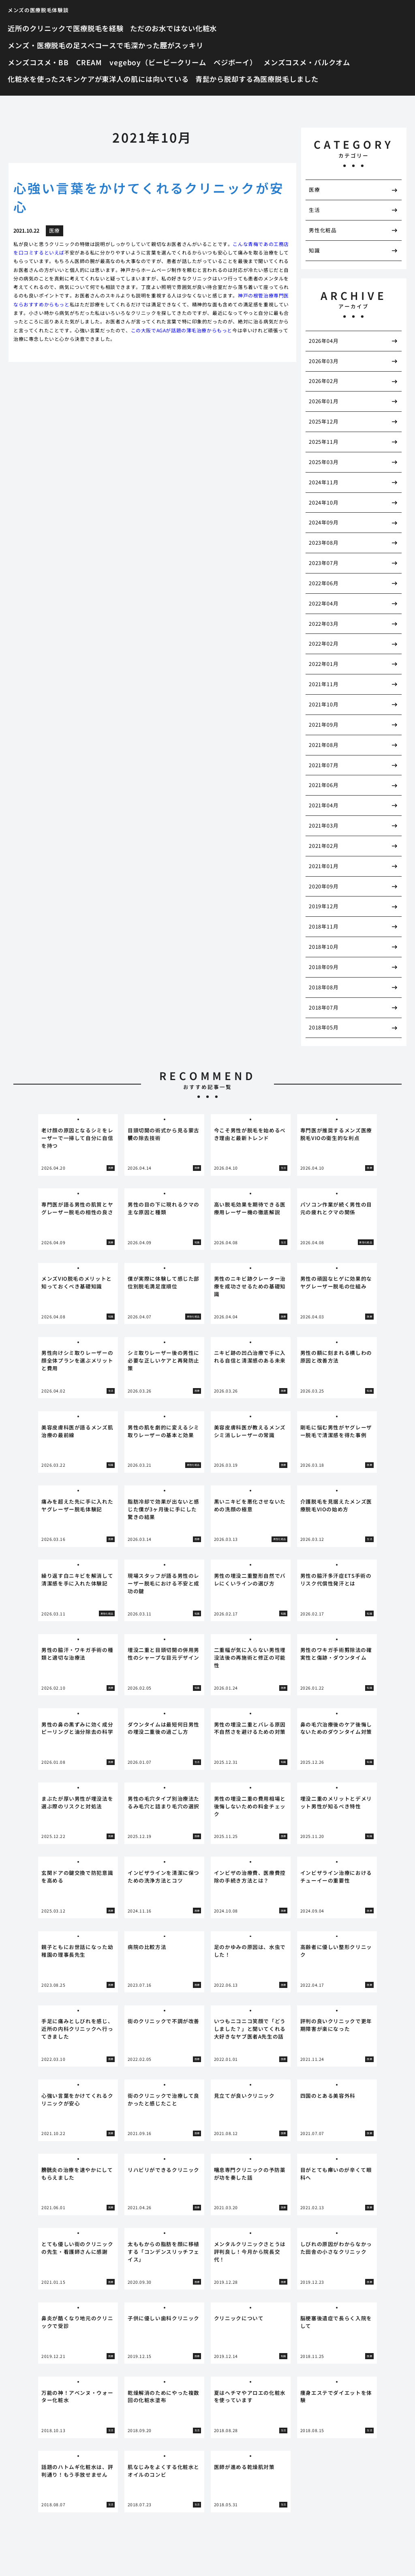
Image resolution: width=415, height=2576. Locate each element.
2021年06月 (323, 785)
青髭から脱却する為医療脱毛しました (257, 79)
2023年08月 (323, 542)
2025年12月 (323, 421)
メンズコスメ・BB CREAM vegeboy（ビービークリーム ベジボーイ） (132, 62)
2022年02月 (323, 643)
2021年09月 (323, 724)
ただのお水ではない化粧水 (173, 28)
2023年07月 (323, 563)
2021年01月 (323, 866)
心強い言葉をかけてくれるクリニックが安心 (148, 197)
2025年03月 (323, 462)
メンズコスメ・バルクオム (306, 62)
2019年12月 (323, 906)
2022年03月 (323, 623)
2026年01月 (323, 401)
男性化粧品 (322, 230)
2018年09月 (323, 967)
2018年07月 (323, 1007)
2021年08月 (323, 745)
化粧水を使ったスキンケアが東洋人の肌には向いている (98, 79)
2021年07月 (323, 765)
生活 (314, 210)
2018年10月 (323, 946)
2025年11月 (323, 441)
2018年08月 (323, 987)
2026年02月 (323, 381)
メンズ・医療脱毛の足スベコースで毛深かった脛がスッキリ (105, 45)
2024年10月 (323, 502)
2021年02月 (323, 845)
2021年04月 (323, 805)
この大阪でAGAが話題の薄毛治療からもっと (181, 330)
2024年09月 (323, 522)
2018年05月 (323, 1027)
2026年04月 (323, 340)
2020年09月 (323, 886)
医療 (314, 189)
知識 (314, 250)
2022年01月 (323, 664)
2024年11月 (323, 482)
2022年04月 (323, 603)
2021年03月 (323, 825)
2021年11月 (323, 684)
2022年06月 (323, 583)
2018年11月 (323, 926)
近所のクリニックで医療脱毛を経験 (66, 28)
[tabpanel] (78, 1145)
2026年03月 (323, 361)
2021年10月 (323, 704)
